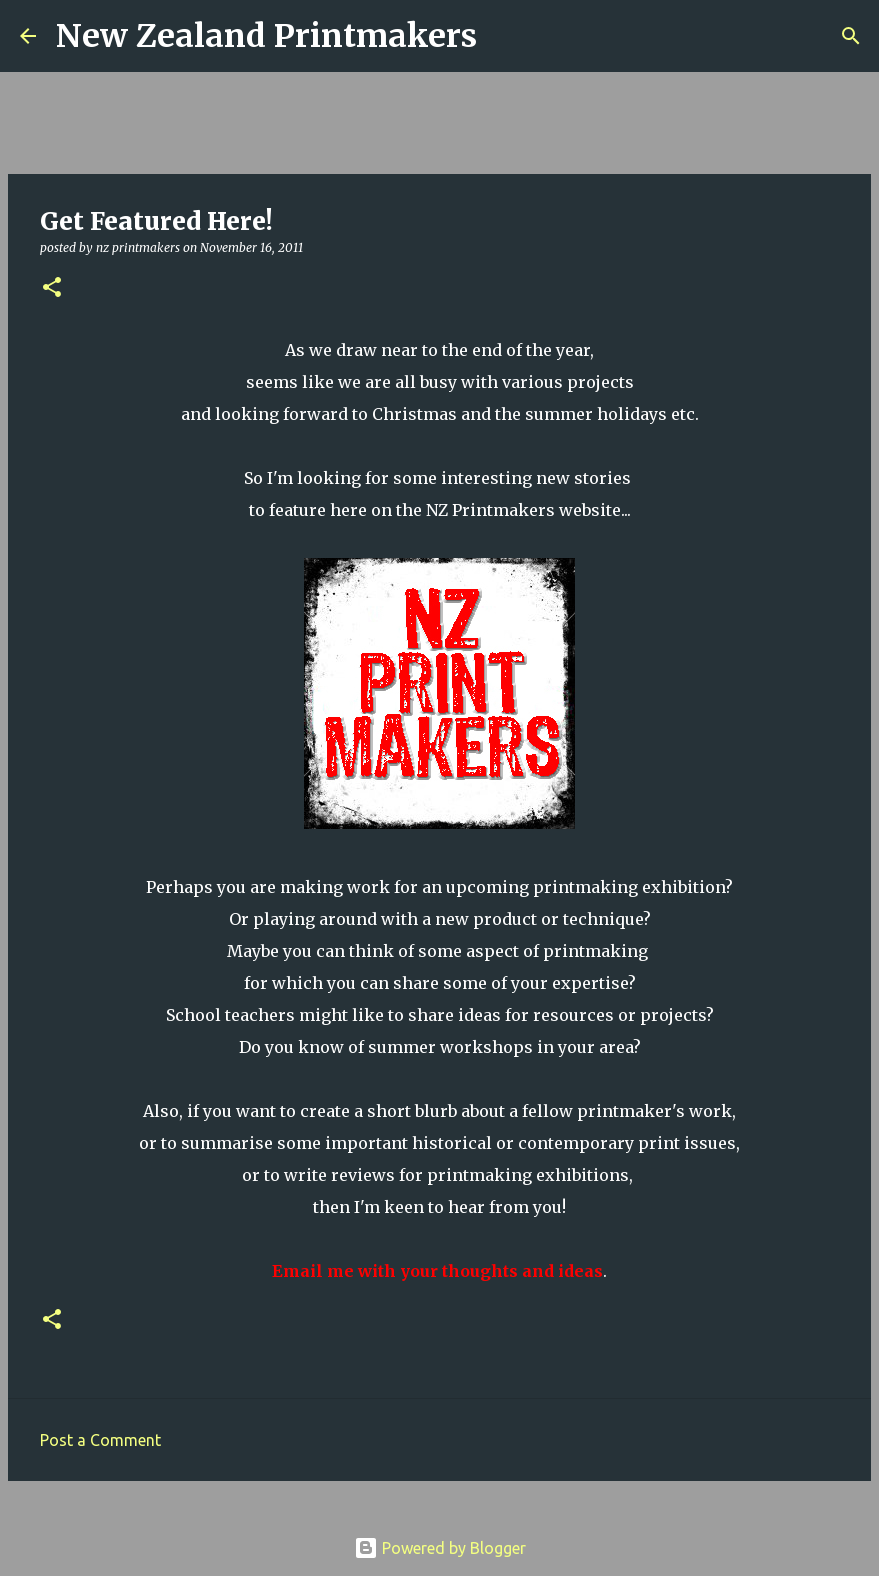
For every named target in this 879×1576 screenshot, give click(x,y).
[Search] (505, 36)
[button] (52, 288)
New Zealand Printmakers (266, 36)
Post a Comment (100, 1440)
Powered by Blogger (440, 1548)
